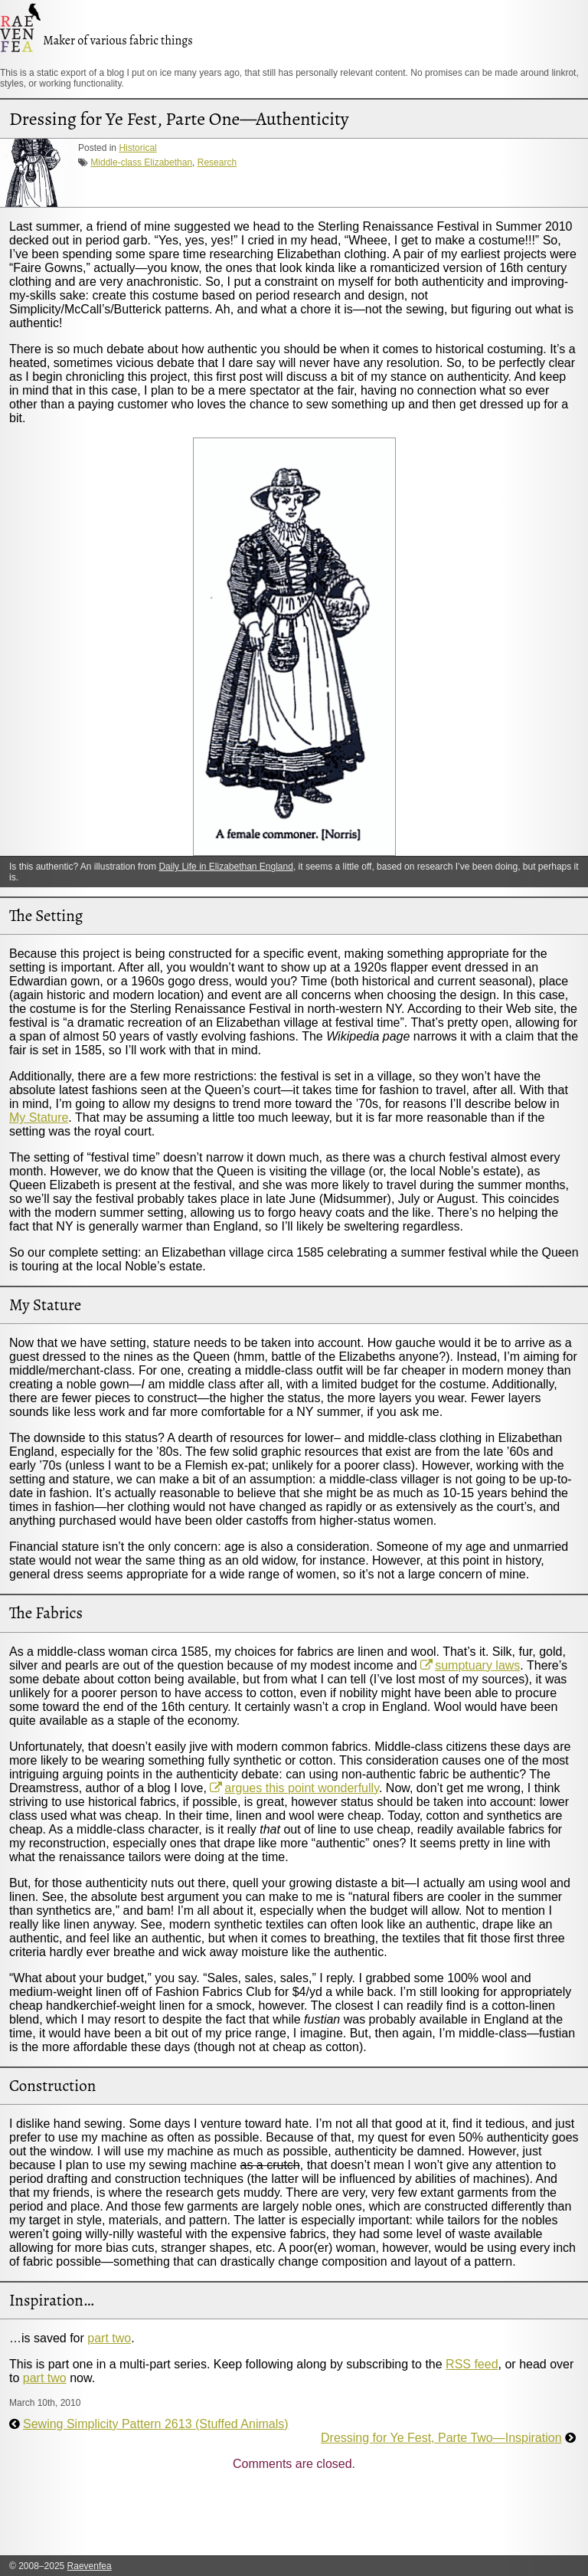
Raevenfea (89, 2566)
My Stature (38, 1117)
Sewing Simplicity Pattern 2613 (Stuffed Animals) (156, 2423)
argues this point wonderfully (301, 1787)
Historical (137, 148)
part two (109, 2338)
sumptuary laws (477, 1665)
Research (217, 162)
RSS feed (472, 2364)
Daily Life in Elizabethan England (225, 866)
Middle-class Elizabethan (141, 162)
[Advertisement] (288, 2517)
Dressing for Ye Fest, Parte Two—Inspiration (441, 2437)
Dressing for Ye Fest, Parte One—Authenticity (179, 119)
